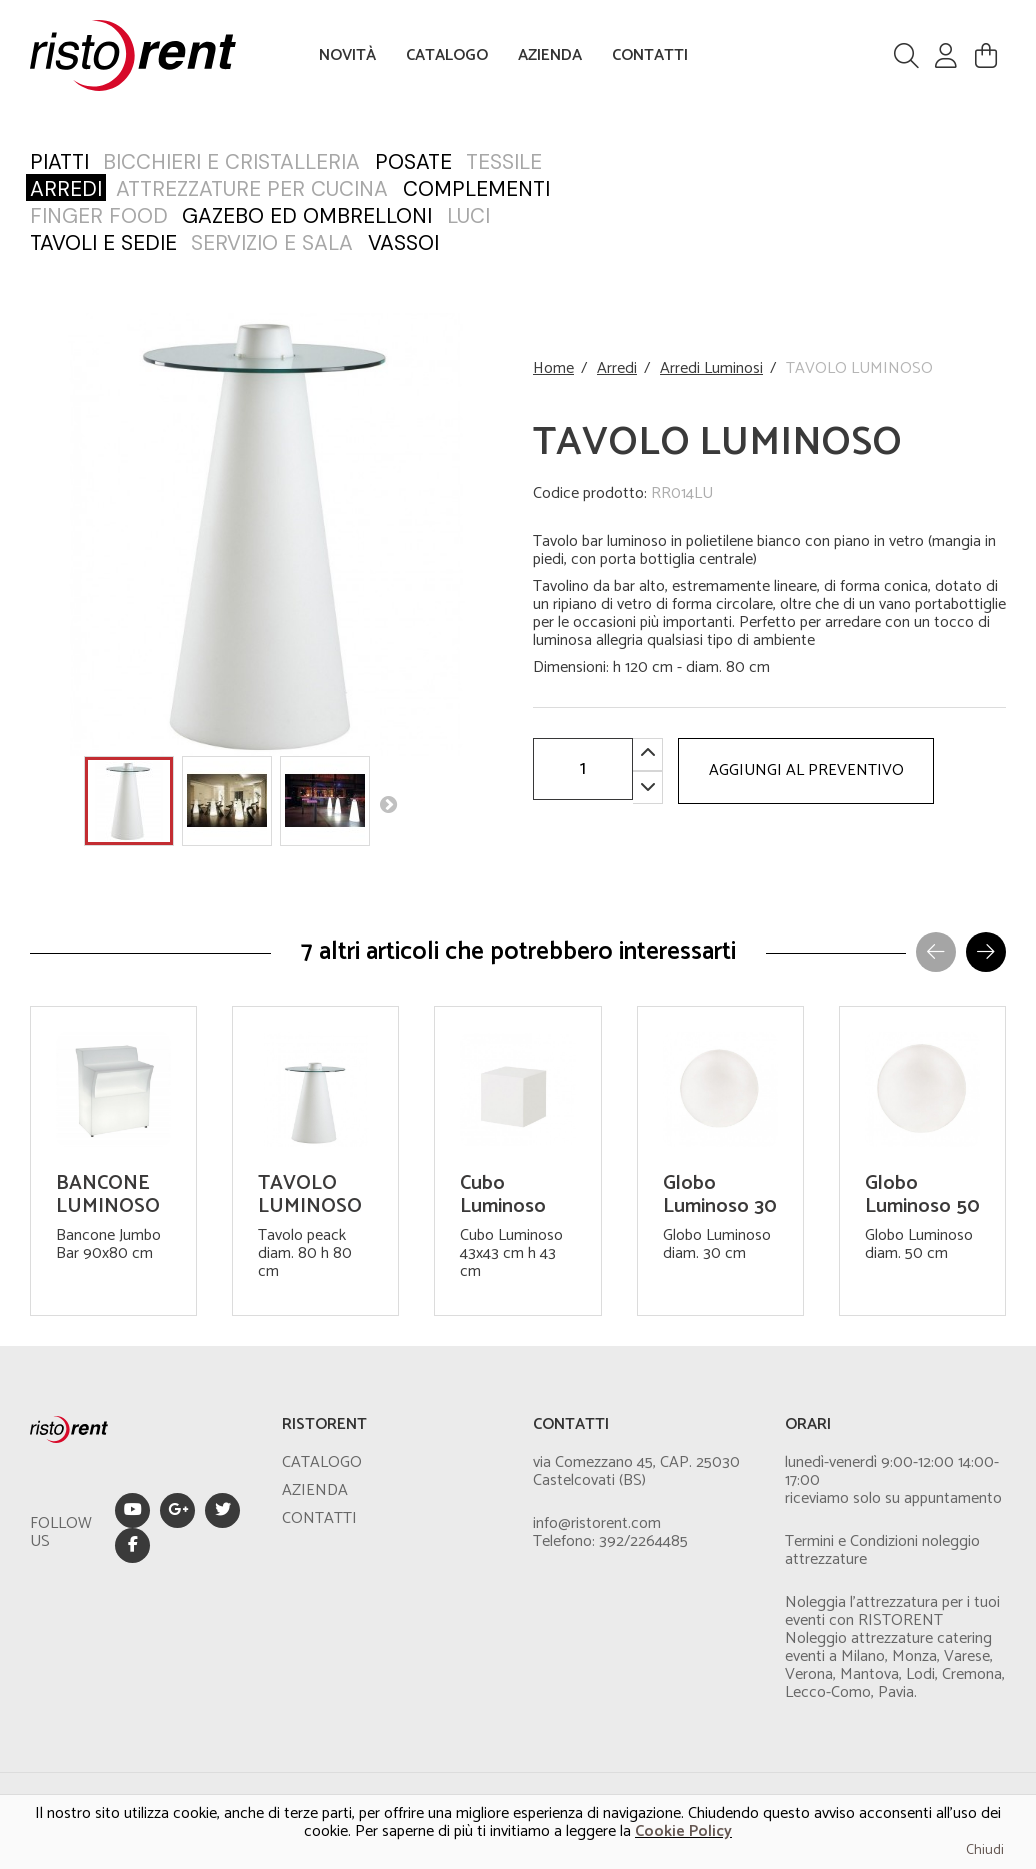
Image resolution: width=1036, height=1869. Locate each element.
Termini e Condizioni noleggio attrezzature (882, 1550)
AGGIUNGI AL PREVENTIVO (806, 770)
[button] (986, 952)
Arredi (617, 368)
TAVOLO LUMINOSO (310, 1195)
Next (388, 804)
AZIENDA (550, 55)
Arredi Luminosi (711, 368)
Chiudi (985, 1850)
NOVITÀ (347, 55)
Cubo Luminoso (503, 1195)
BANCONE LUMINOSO (108, 1195)
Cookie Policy (683, 1831)
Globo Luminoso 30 (720, 1195)
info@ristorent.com (597, 1523)
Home (553, 368)
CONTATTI (650, 55)
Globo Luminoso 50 (922, 1195)
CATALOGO (447, 55)
